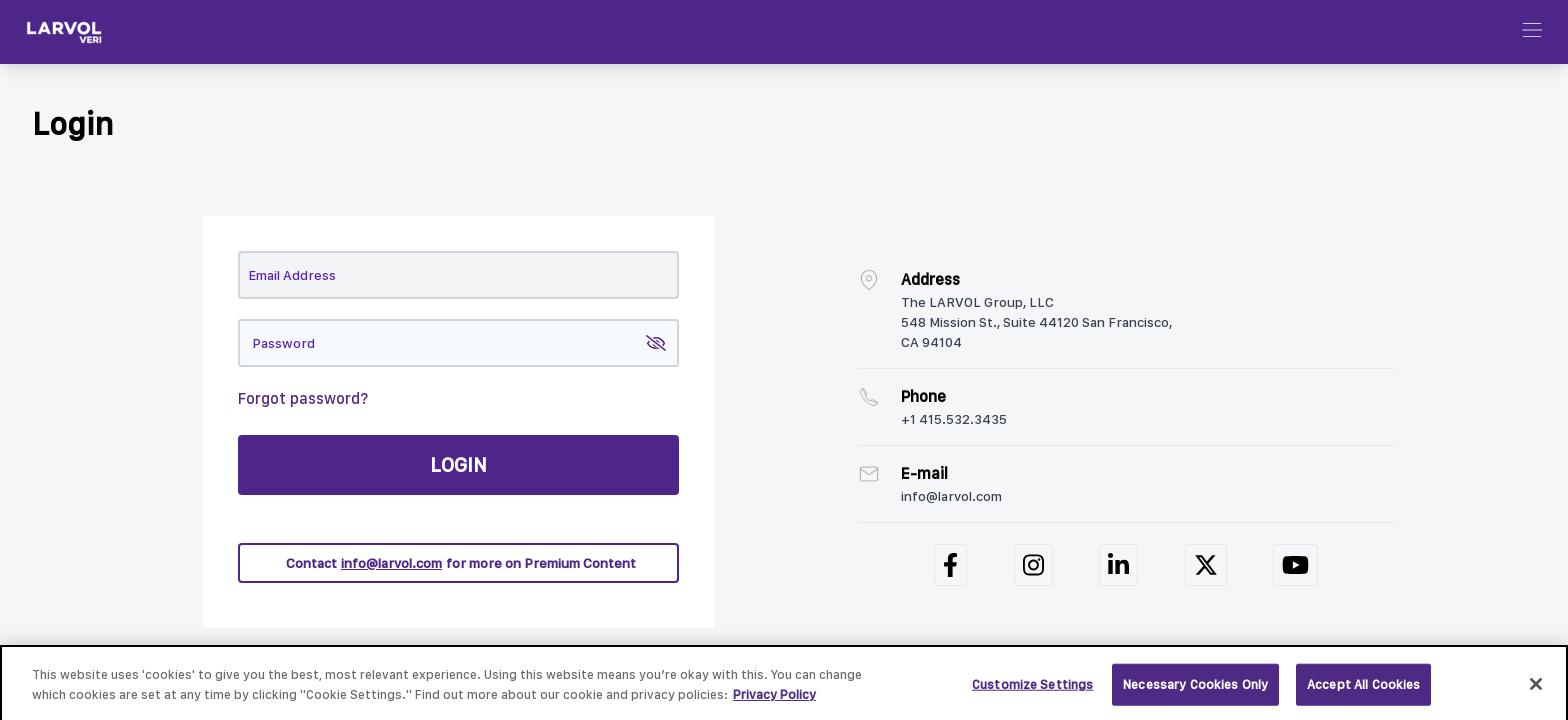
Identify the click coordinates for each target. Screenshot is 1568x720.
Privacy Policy (774, 698)
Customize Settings (1032, 688)
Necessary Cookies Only (1195, 688)
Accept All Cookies (1363, 688)
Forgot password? (303, 398)
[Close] (1536, 689)
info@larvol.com (391, 563)
